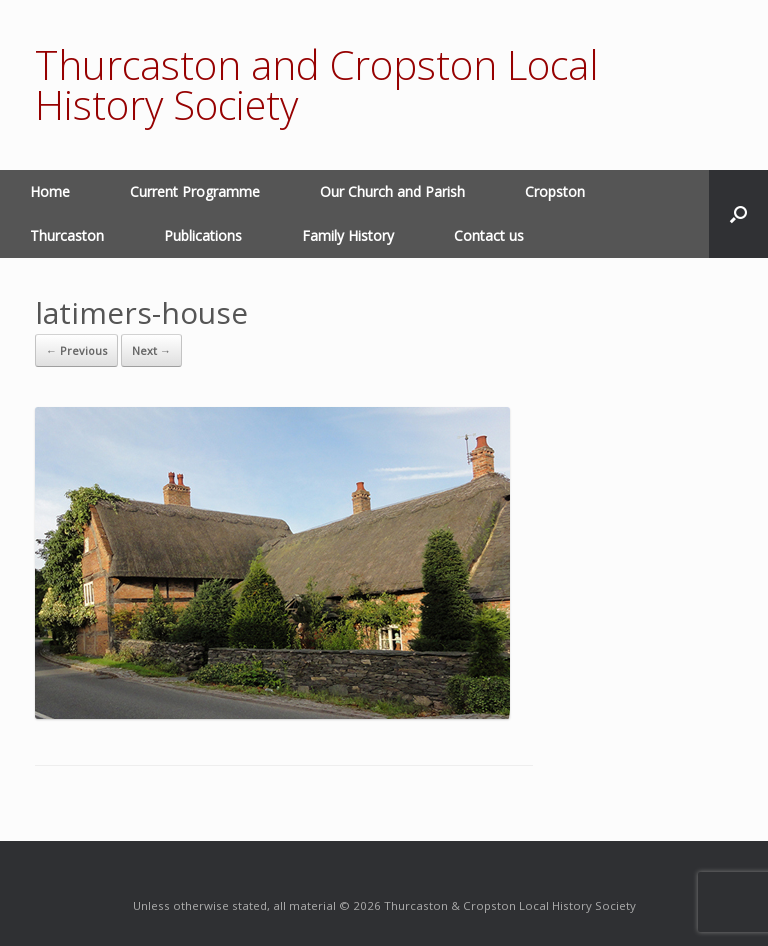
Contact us (489, 235)
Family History (348, 235)
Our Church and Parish (392, 191)
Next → (151, 350)
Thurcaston (67, 235)
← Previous (76, 350)
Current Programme (195, 191)
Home (50, 191)
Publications (203, 235)
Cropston (555, 191)
